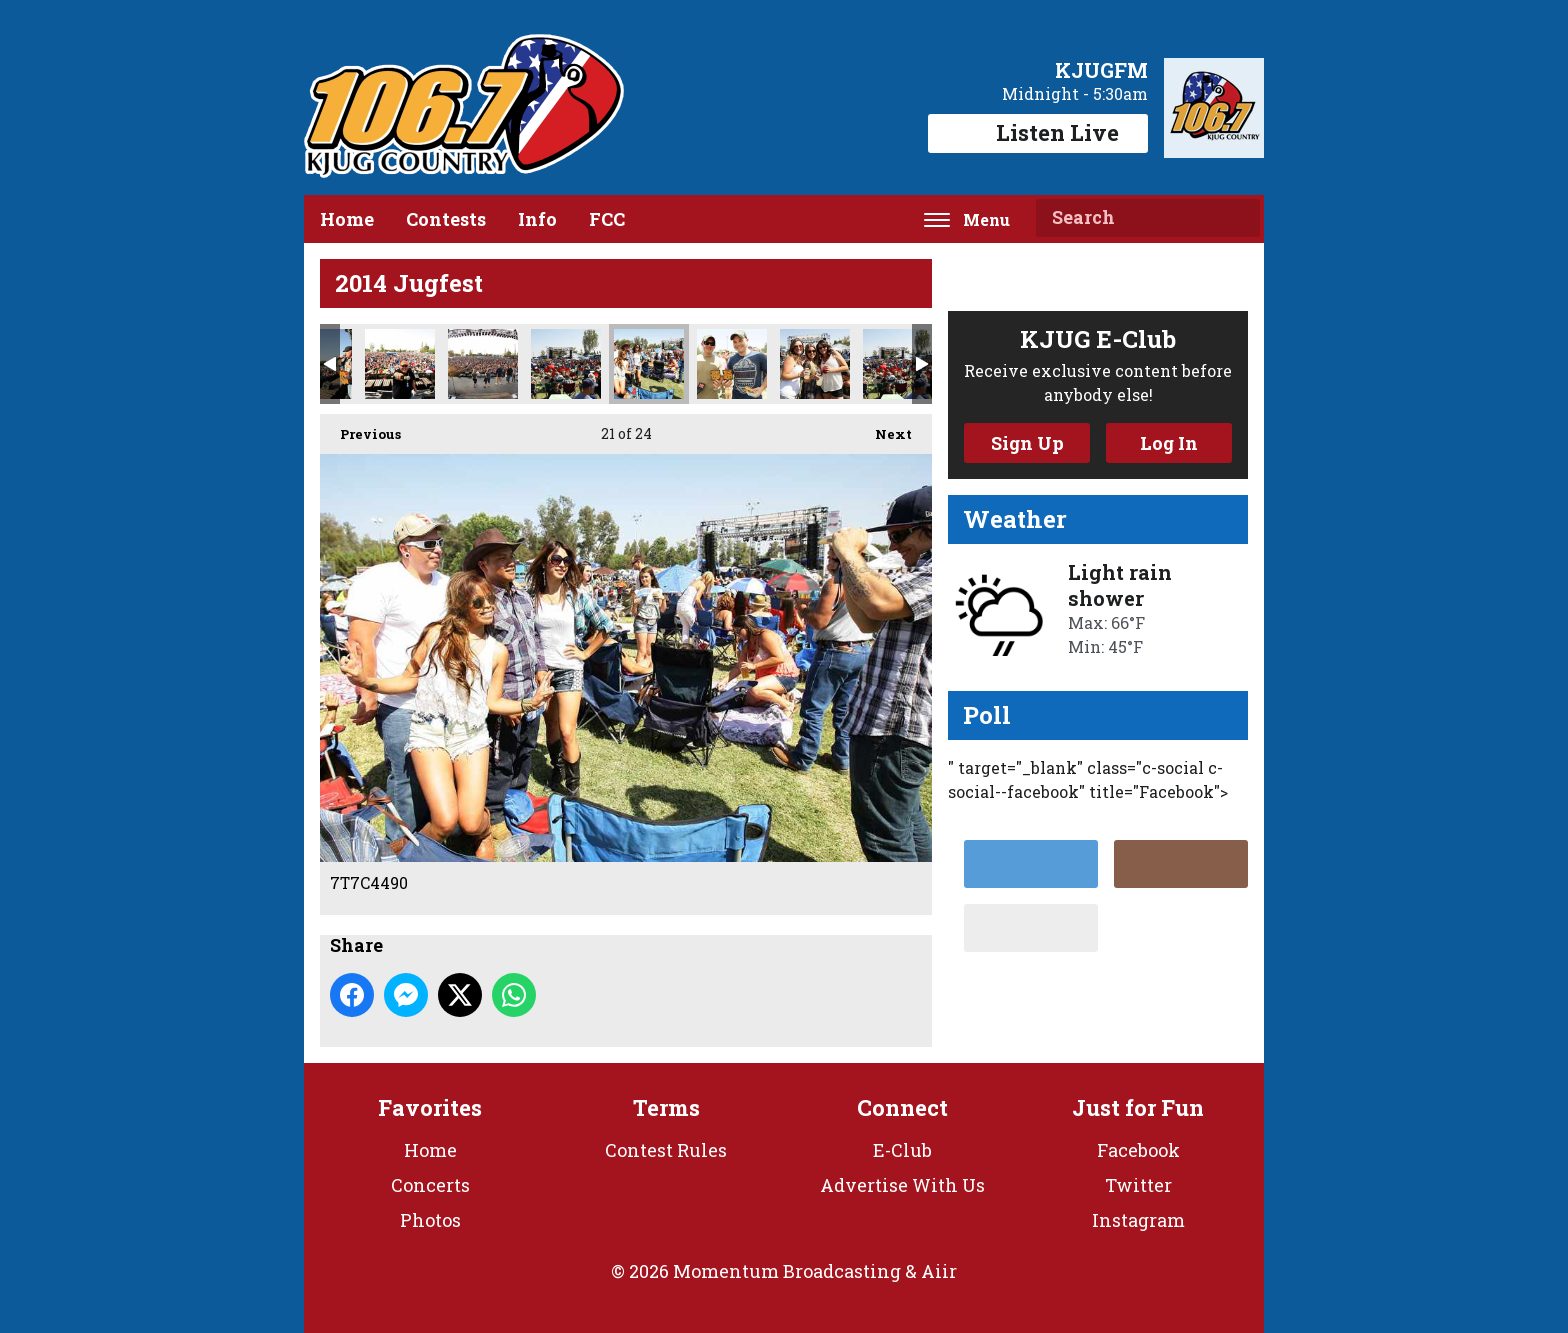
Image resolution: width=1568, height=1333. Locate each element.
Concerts (430, 1185)
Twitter (1138, 1185)
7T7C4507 (815, 364)
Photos (430, 1220)
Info (537, 219)
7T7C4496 (566, 364)
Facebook (1138, 1150)
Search (1237, 218)
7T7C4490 (649, 364)
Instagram (1138, 1220)
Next (883, 428)
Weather (1015, 519)
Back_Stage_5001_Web (483, 364)
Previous (360, 428)
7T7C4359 (732, 364)
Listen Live (1038, 132)
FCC (607, 219)
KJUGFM (1101, 70)
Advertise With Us (902, 1185)
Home (347, 219)
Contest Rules (666, 1150)
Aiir (939, 1271)
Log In (1169, 443)
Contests (446, 219)
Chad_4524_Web (400, 364)
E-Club (902, 1150)
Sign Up (1027, 443)
